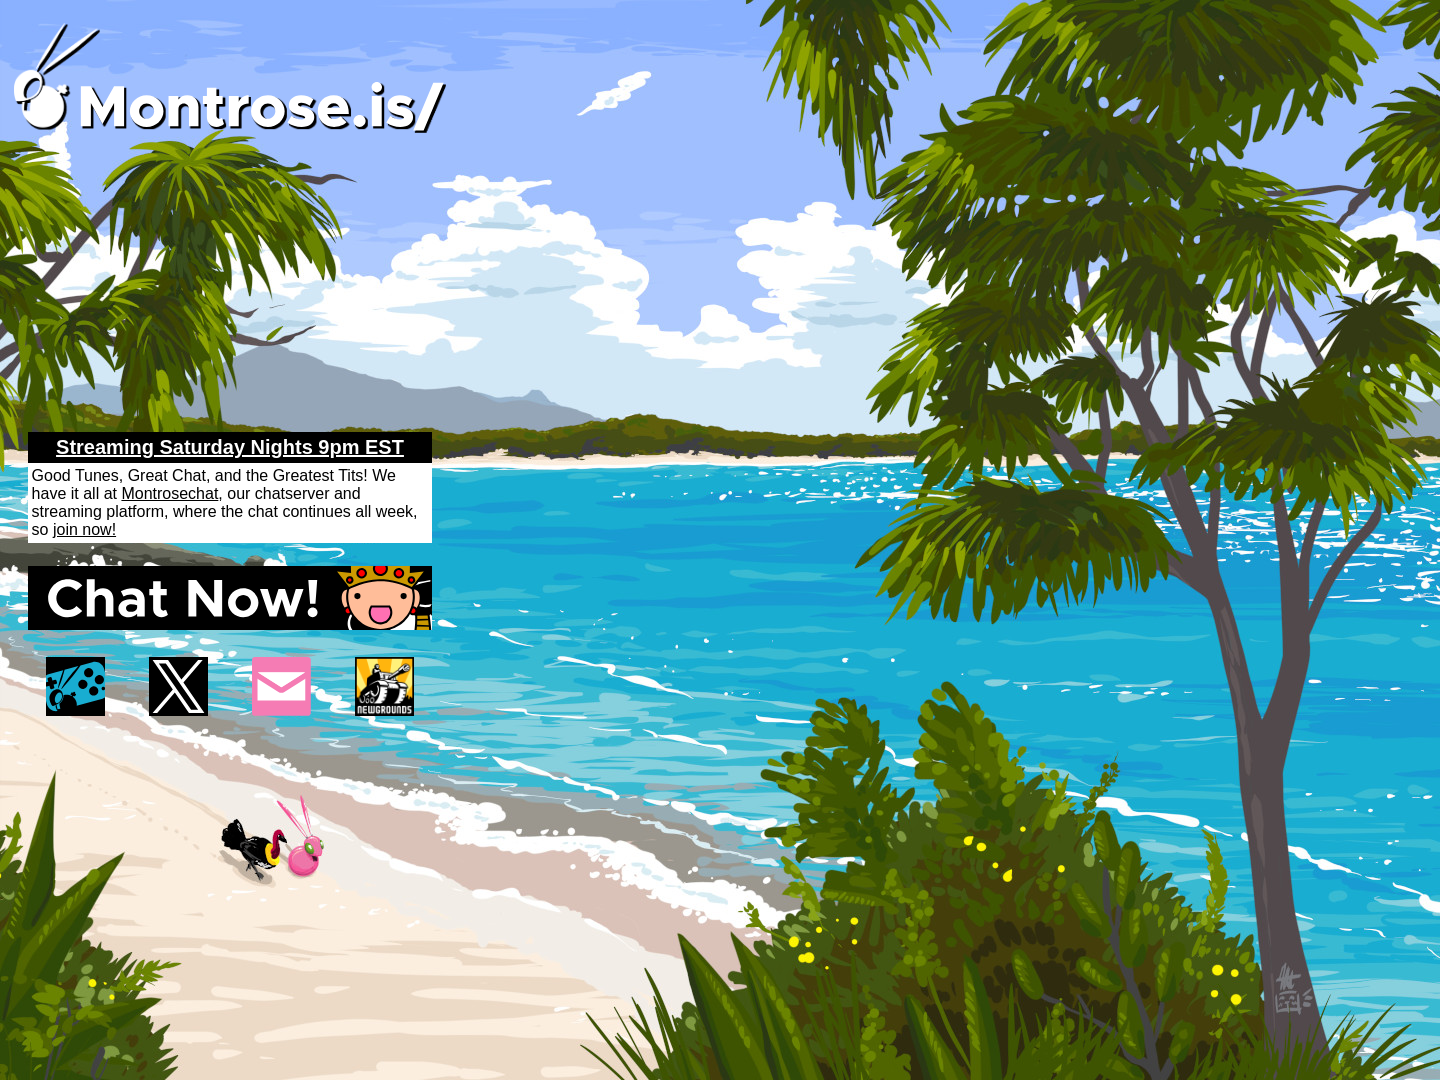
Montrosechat (169, 493)
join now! (84, 529)
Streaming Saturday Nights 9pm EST (230, 447)
